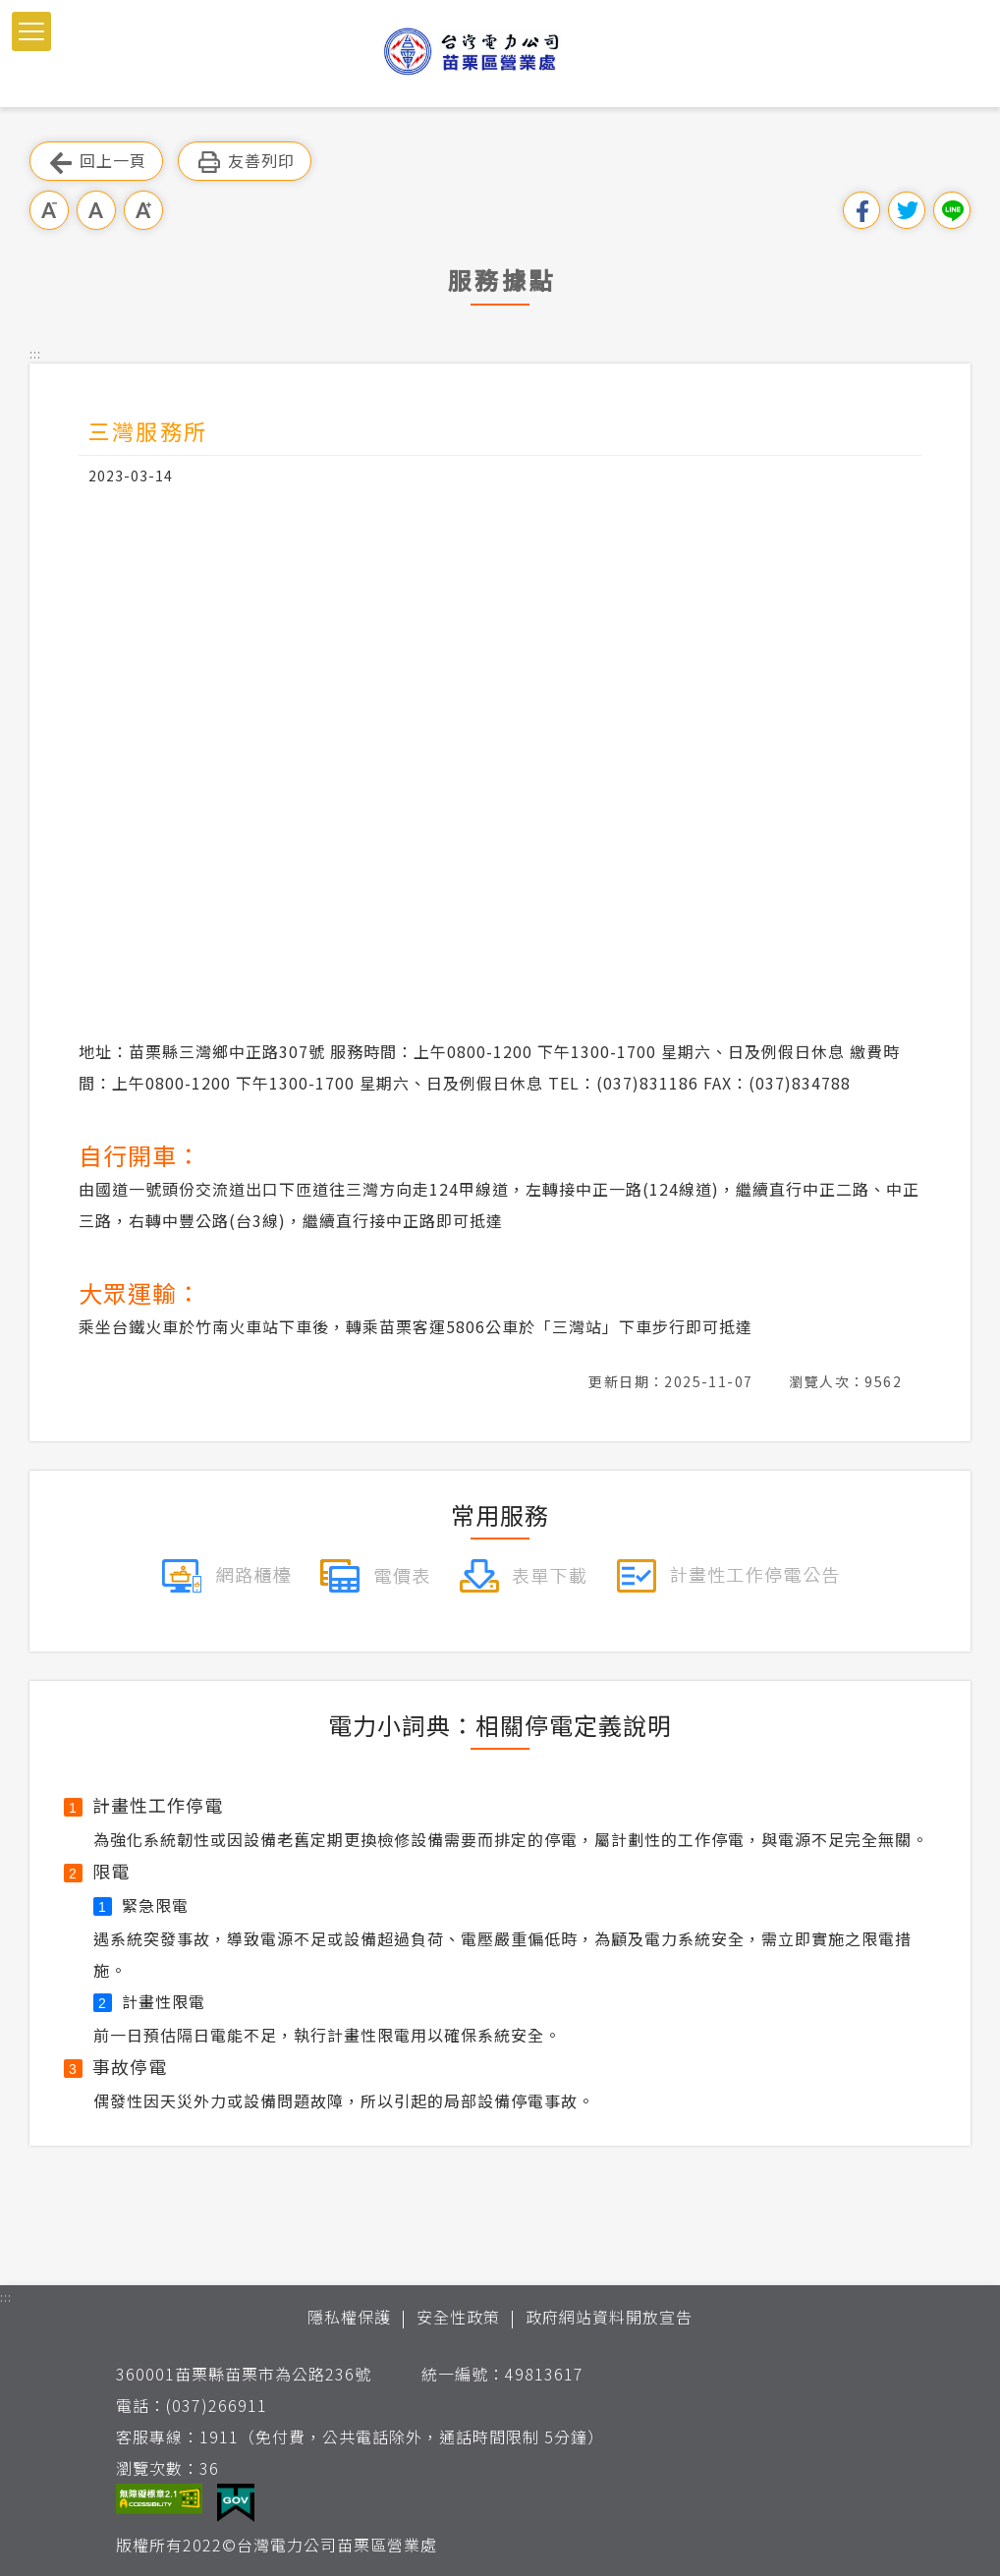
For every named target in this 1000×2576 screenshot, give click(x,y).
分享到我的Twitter (906, 210)
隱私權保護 (349, 2316)
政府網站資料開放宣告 (609, 2316)
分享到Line (952, 210)
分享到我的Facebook (861, 210)
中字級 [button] (96, 210)
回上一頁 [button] (96, 161)
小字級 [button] (49, 210)
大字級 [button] (143, 210)
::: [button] (35, 353)
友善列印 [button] (244, 161)
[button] (31, 31)
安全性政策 (458, 2316)
